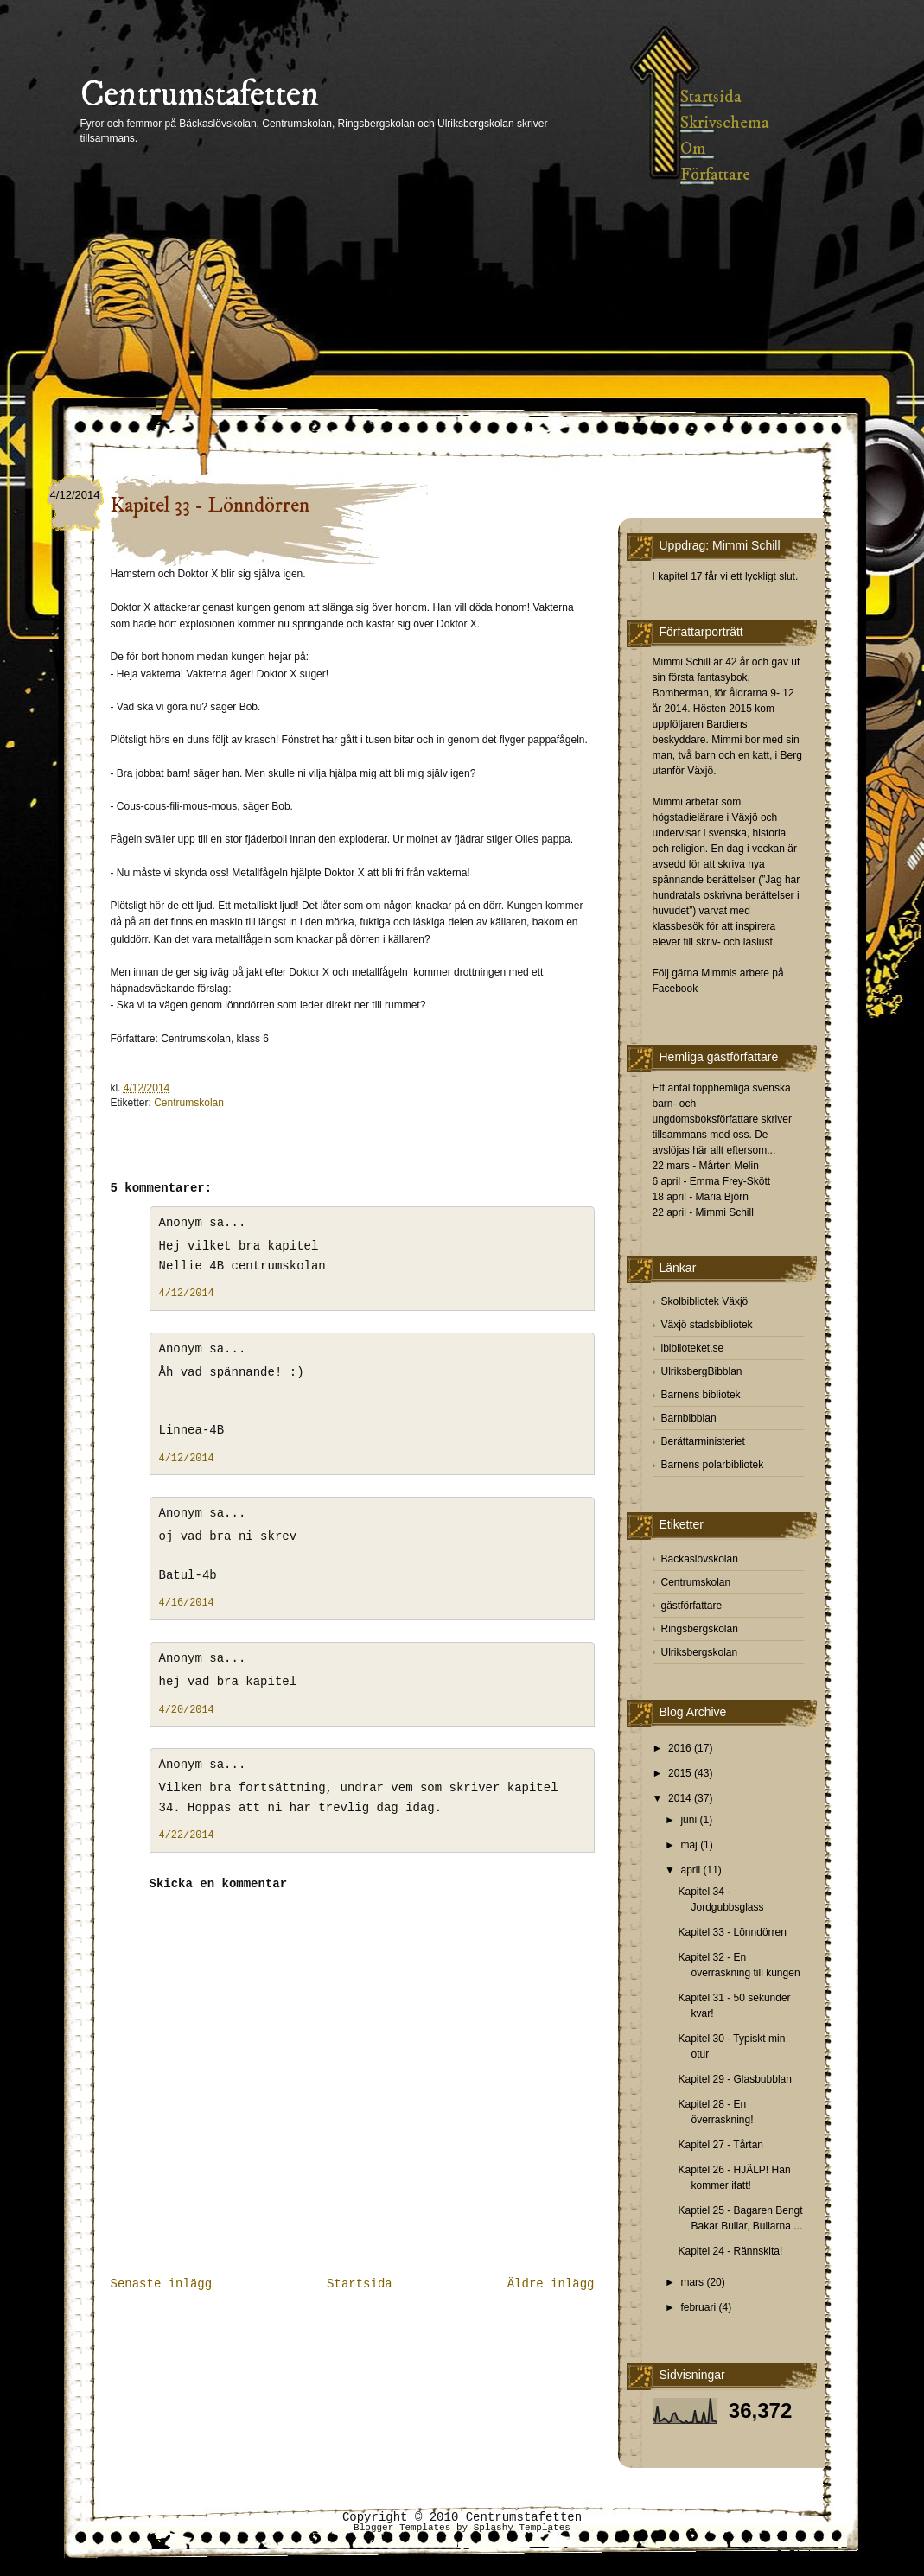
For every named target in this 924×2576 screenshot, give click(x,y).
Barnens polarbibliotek (712, 1465)
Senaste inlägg (162, 2284)
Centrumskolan (189, 1103)
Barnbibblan (689, 1418)
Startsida (711, 97)
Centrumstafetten (199, 95)
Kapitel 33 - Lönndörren (210, 505)
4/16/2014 (186, 1603)
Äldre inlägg (551, 2284)
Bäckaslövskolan (699, 1559)
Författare (715, 175)
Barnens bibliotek (701, 1395)
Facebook (675, 989)
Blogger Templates (402, 2527)
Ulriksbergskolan (699, 1652)
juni (688, 1820)
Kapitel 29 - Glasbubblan (734, 2079)
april (690, 1870)
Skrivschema (724, 123)
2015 (679, 1773)
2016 (679, 1748)
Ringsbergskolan (699, 1629)
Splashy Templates (522, 2527)
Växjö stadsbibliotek (707, 1325)
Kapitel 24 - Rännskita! (730, 2251)
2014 (679, 1798)
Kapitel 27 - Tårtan (720, 2145)
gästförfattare (692, 1606)
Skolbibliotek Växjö (705, 1301)
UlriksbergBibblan (701, 1371)
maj (688, 1845)
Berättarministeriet (703, 1441)
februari (698, 2307)
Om (693, 149)
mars (692, 2282)
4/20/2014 (186, 1710)
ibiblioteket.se (692, 1348)
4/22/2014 (186, 1835)
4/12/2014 (186, 1294)
